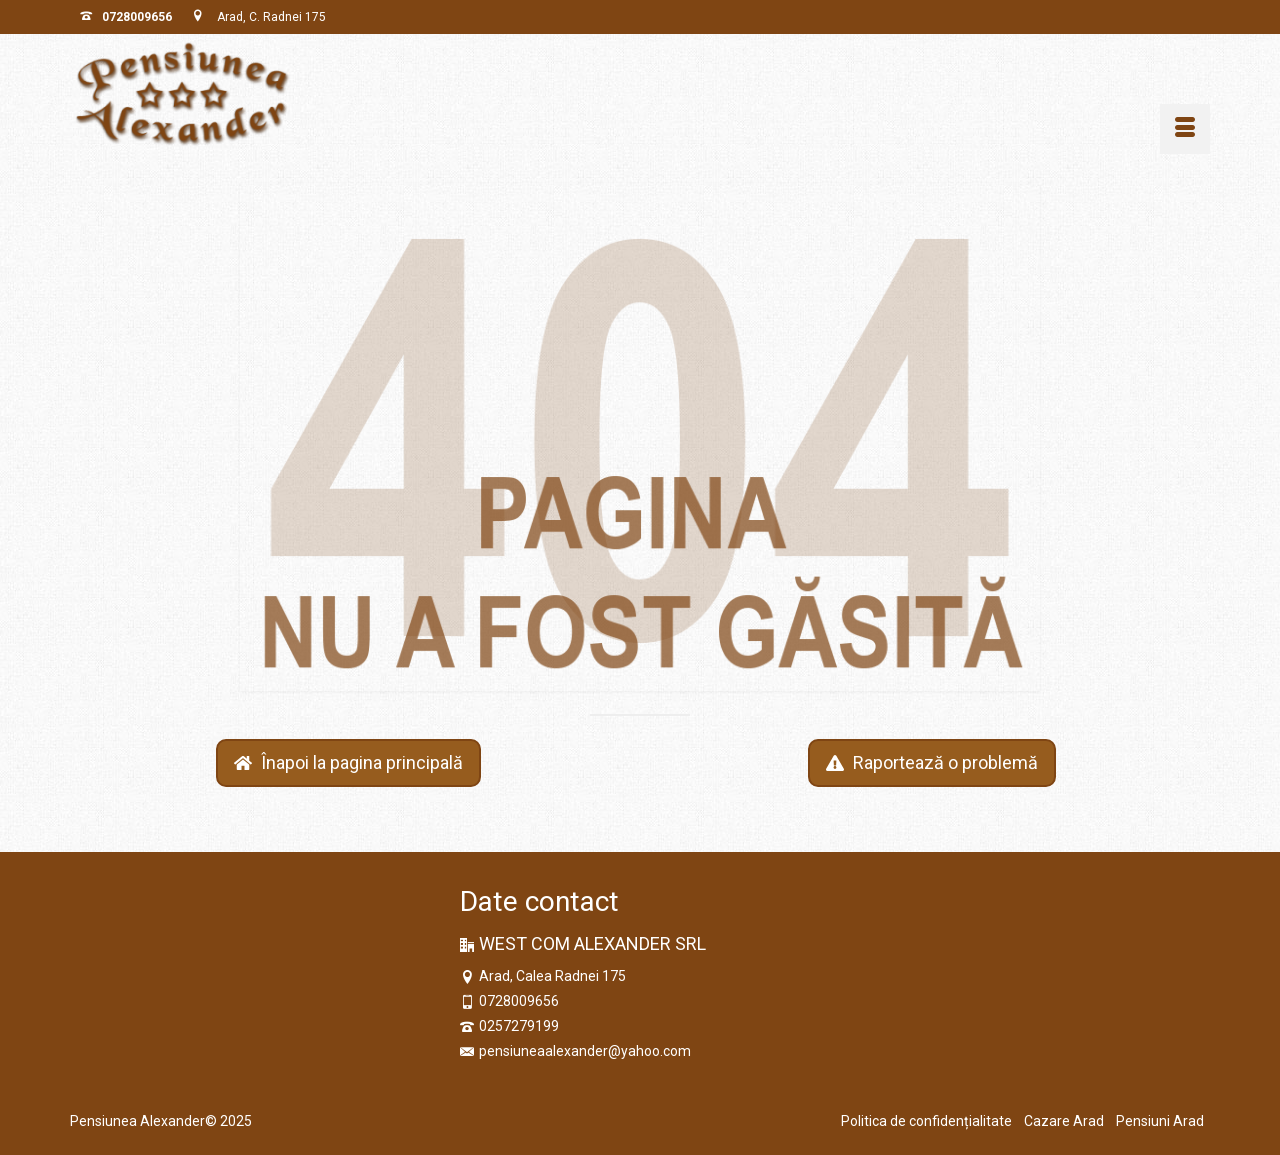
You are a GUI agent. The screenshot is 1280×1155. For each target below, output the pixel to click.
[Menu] (1185, 129)
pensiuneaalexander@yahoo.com (575, 1051)
